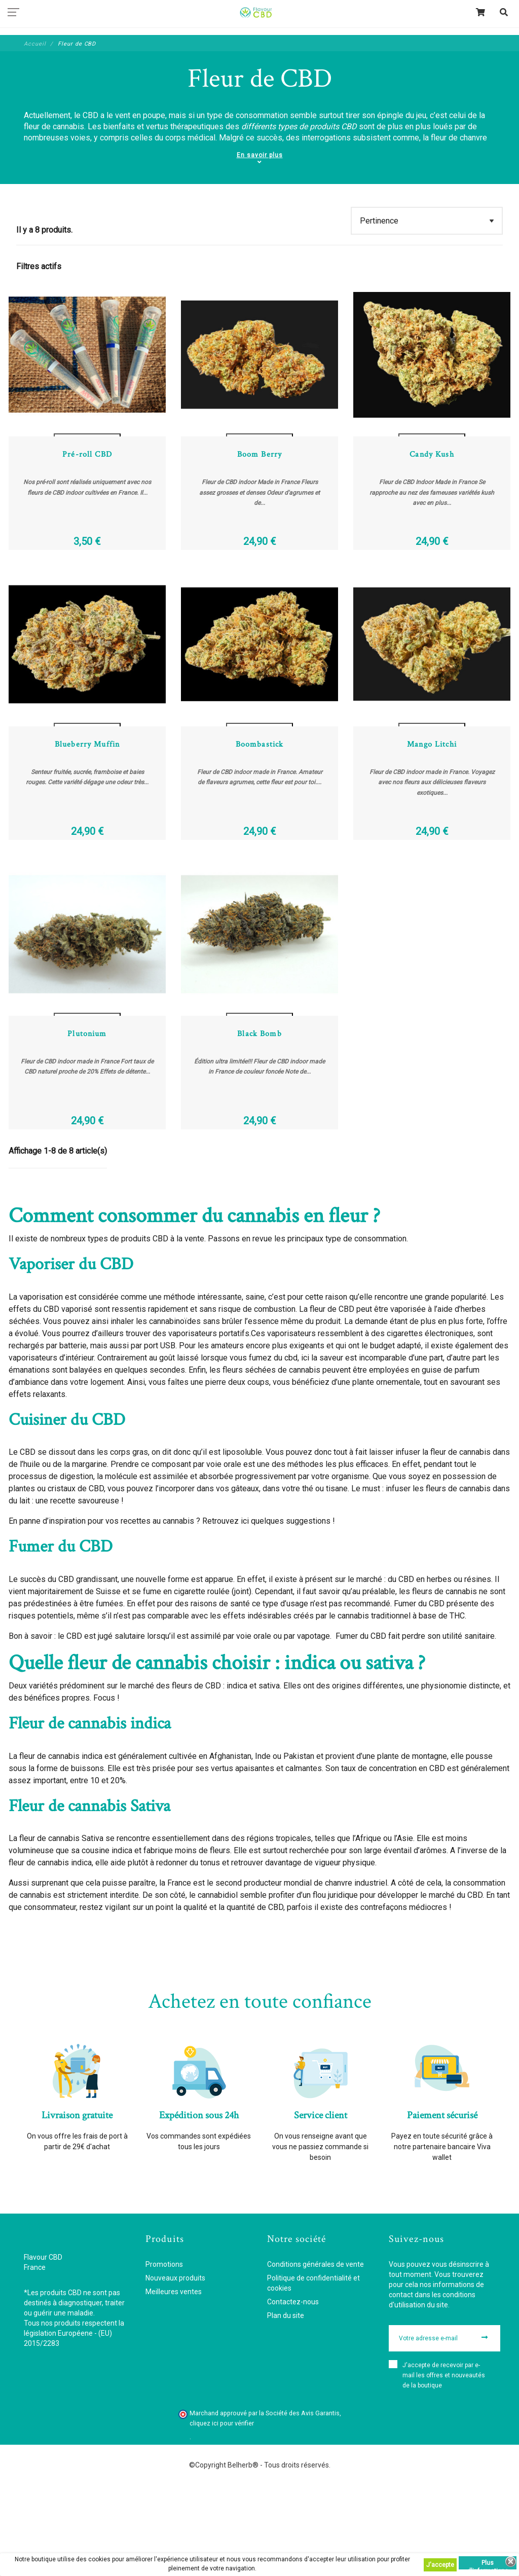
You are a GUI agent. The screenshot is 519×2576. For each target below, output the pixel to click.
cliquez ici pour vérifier (222, 2505)
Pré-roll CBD (87, 481)
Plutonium (86, 1115)
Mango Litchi (432, 798)
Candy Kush (432, 481)
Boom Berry (259, 481)
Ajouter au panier (87, 441)
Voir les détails (87, 454)
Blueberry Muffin (87, 798)
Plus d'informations (487, 2564)
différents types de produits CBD (299, 126)
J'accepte (440, 2564)
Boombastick (260, 798)
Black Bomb (259, 1115)
